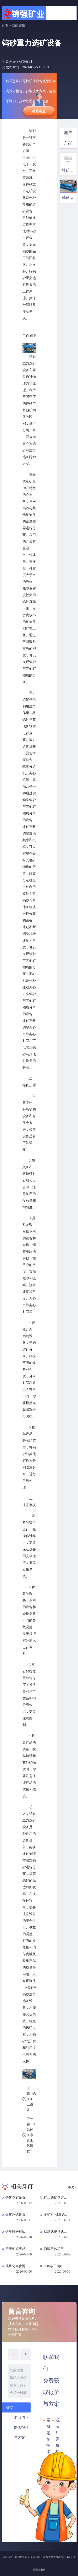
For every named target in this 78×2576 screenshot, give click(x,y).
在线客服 (39, 111)
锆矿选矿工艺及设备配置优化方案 (69, 170)
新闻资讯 (18, 25)
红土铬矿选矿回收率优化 (56, 2197)
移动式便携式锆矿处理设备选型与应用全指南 (56, 2232)
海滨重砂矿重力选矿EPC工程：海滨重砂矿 (56, 2249)
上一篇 (31, 2099)
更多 (72, 2187)
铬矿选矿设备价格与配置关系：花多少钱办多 (18, 2197)
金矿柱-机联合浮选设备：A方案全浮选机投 (56, 2214)
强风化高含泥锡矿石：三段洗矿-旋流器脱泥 (18, 2266)
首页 (5, 25)
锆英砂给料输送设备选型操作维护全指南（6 (18, 2232)
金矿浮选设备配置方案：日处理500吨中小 (18, 2214)
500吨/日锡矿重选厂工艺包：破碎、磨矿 (56, 2266)
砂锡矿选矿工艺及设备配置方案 (69, 197)
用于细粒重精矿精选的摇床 (18, 2249)
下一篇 (31, 2135)
